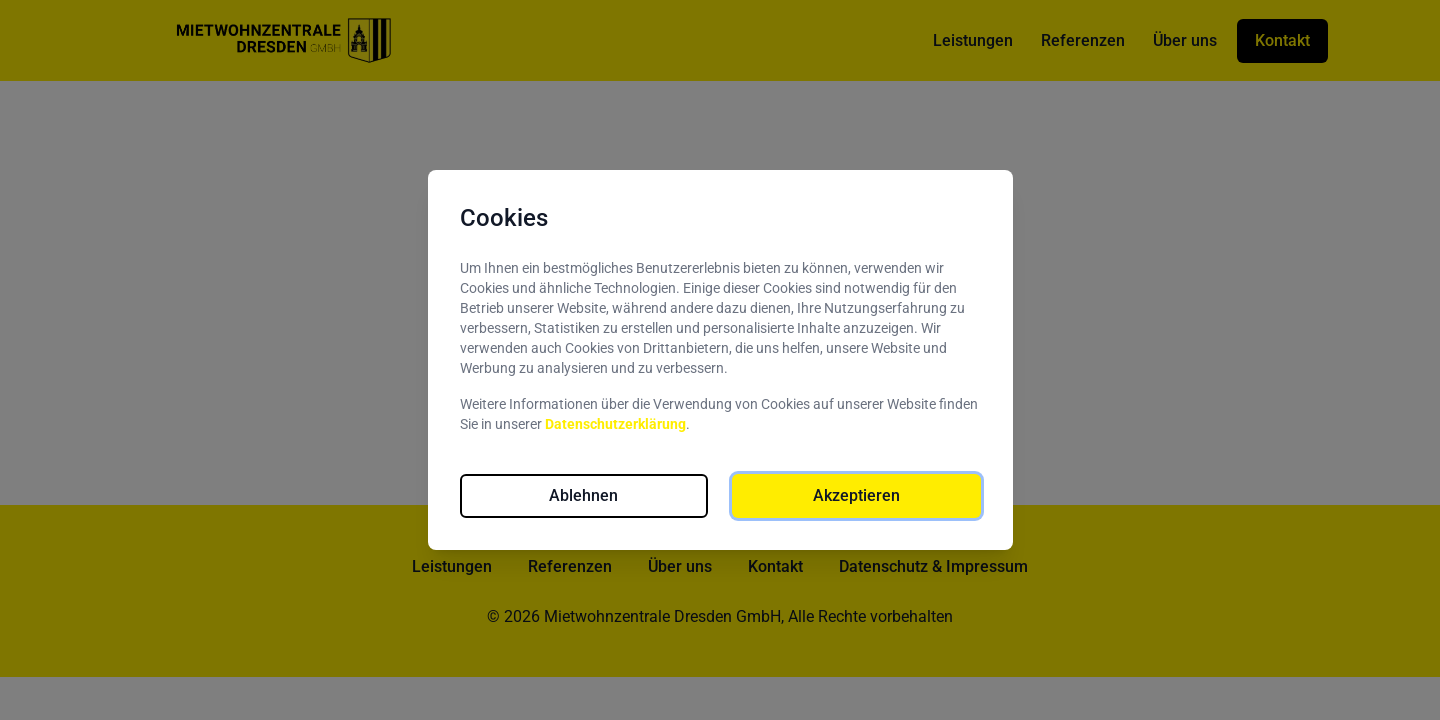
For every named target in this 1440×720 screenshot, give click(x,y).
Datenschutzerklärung (615, 424)
